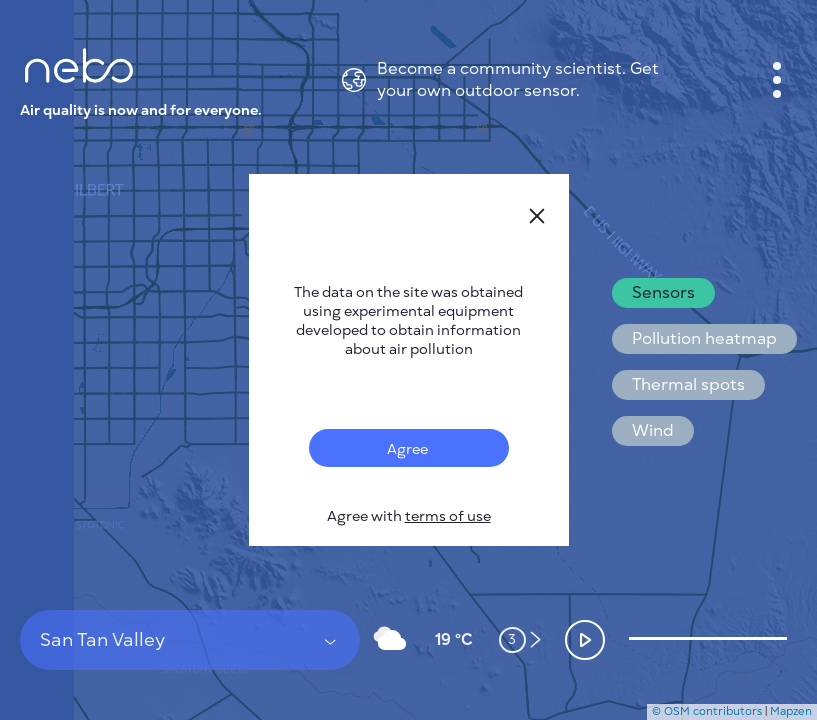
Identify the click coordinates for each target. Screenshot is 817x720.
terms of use (448, 516)
